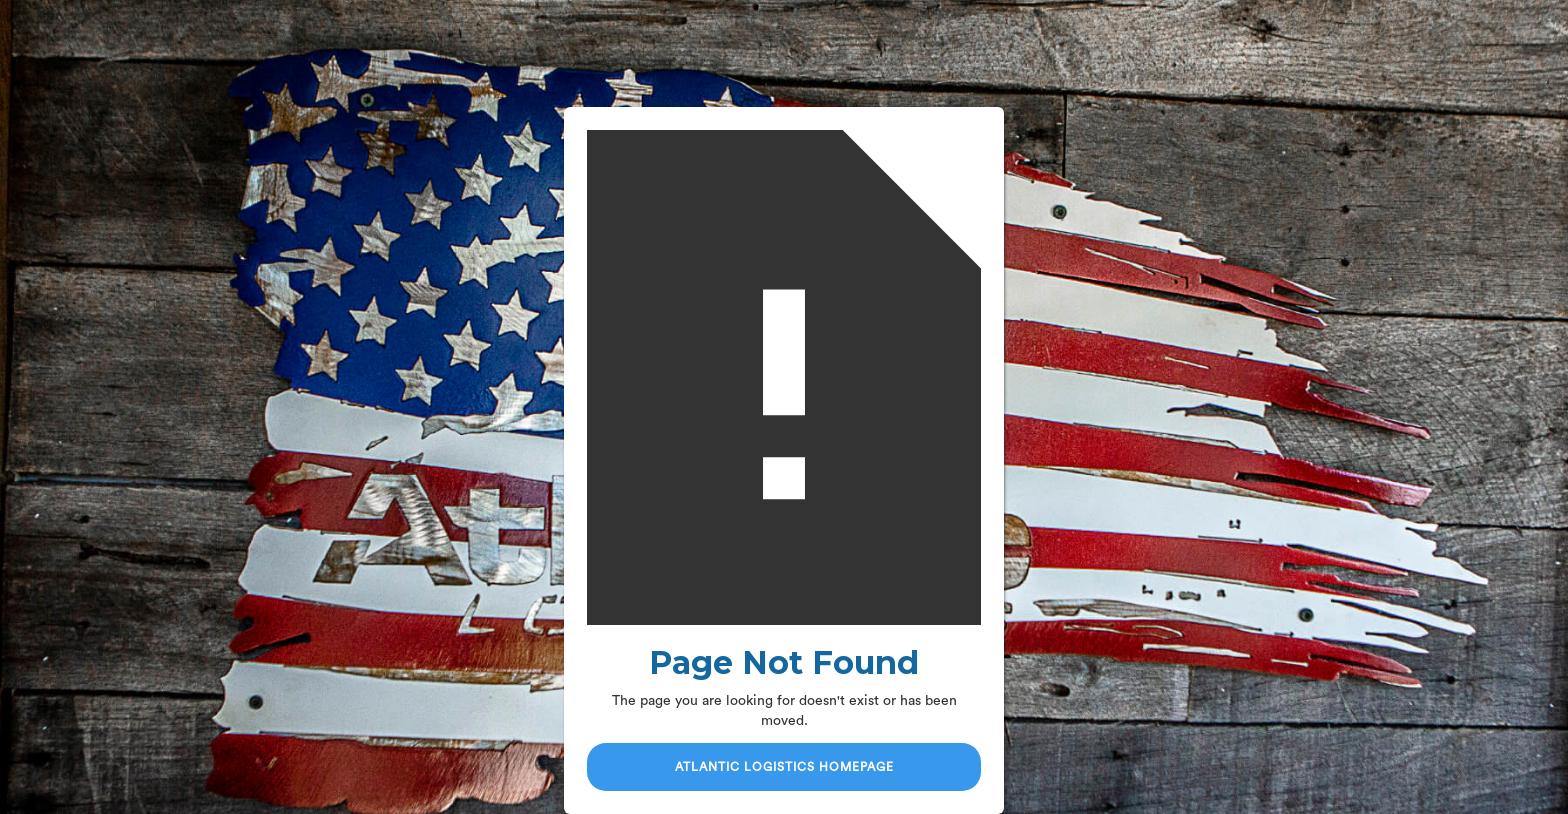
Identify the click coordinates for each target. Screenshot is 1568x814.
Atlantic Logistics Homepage (784, 767)
